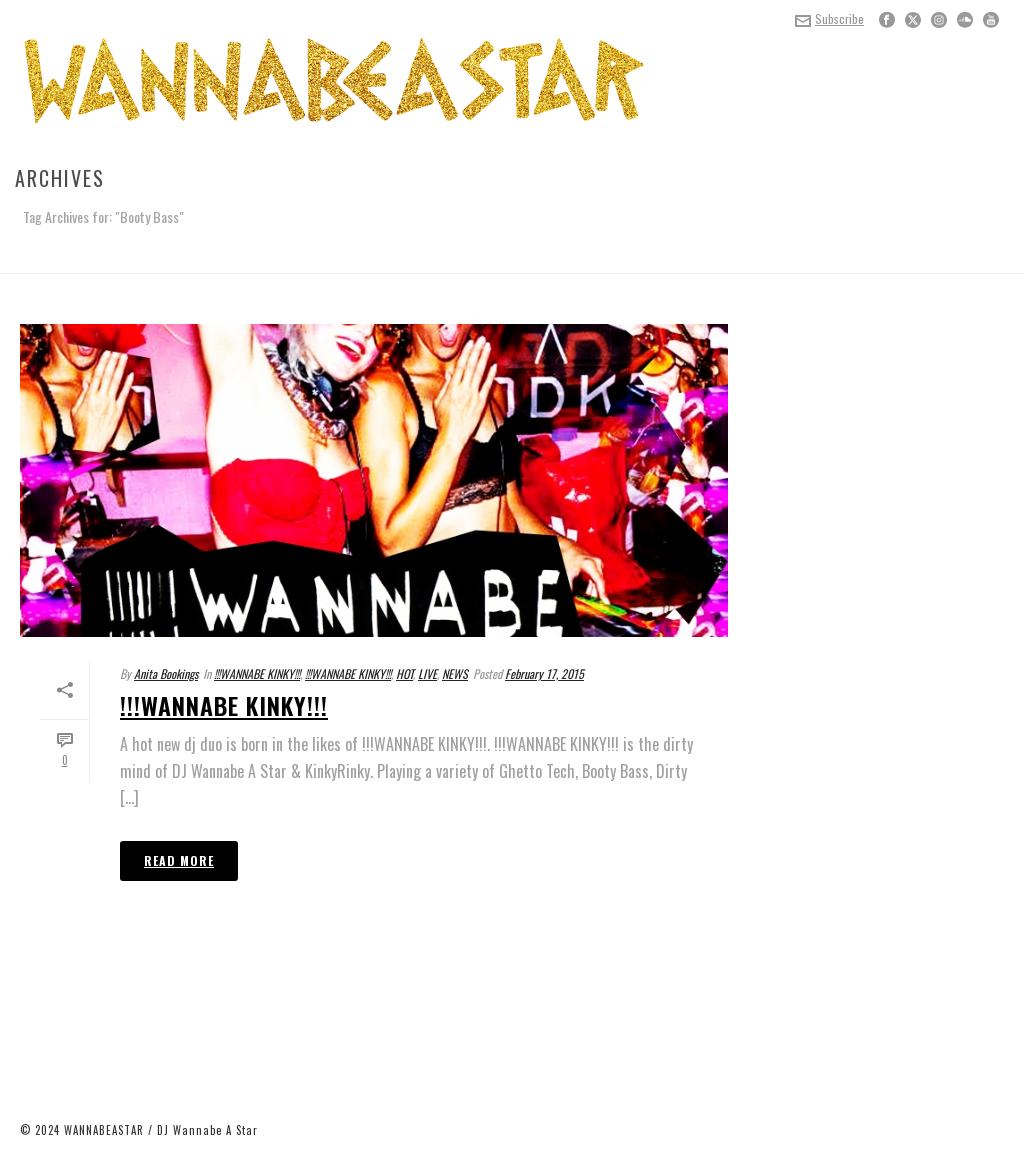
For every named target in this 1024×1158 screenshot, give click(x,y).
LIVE (427, 673)
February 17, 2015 (544, 673)
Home (968, 254)
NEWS (455, 673)
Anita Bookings (166, 673)
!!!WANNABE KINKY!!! (257, 673)
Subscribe (829, 18)
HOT (404, 673)
